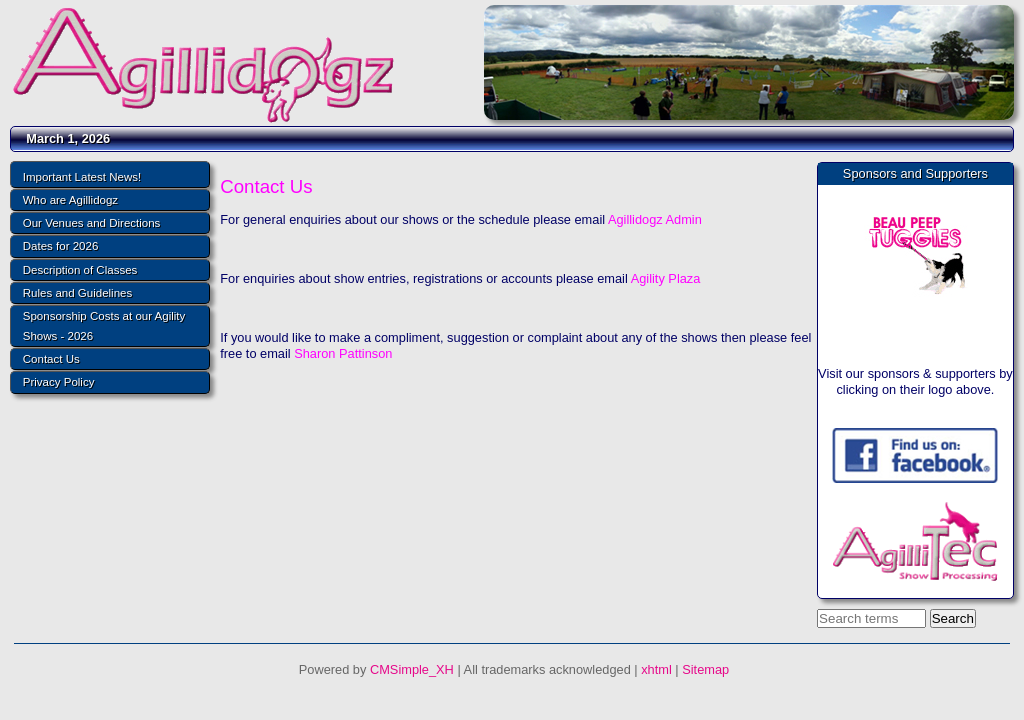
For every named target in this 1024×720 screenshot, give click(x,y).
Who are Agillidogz (70, 200)
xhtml (656, 669)
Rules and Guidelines (77, 293)
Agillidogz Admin (655, 219)
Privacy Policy (59, 382)
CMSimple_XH (412, 669)
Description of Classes (80, 270)
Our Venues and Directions (92, 223)
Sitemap (705, 669)
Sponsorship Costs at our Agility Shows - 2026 (104, 326)
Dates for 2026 (61, 246)
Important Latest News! (82, 177)
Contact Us (51, 359)
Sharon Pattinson (343, 353)
